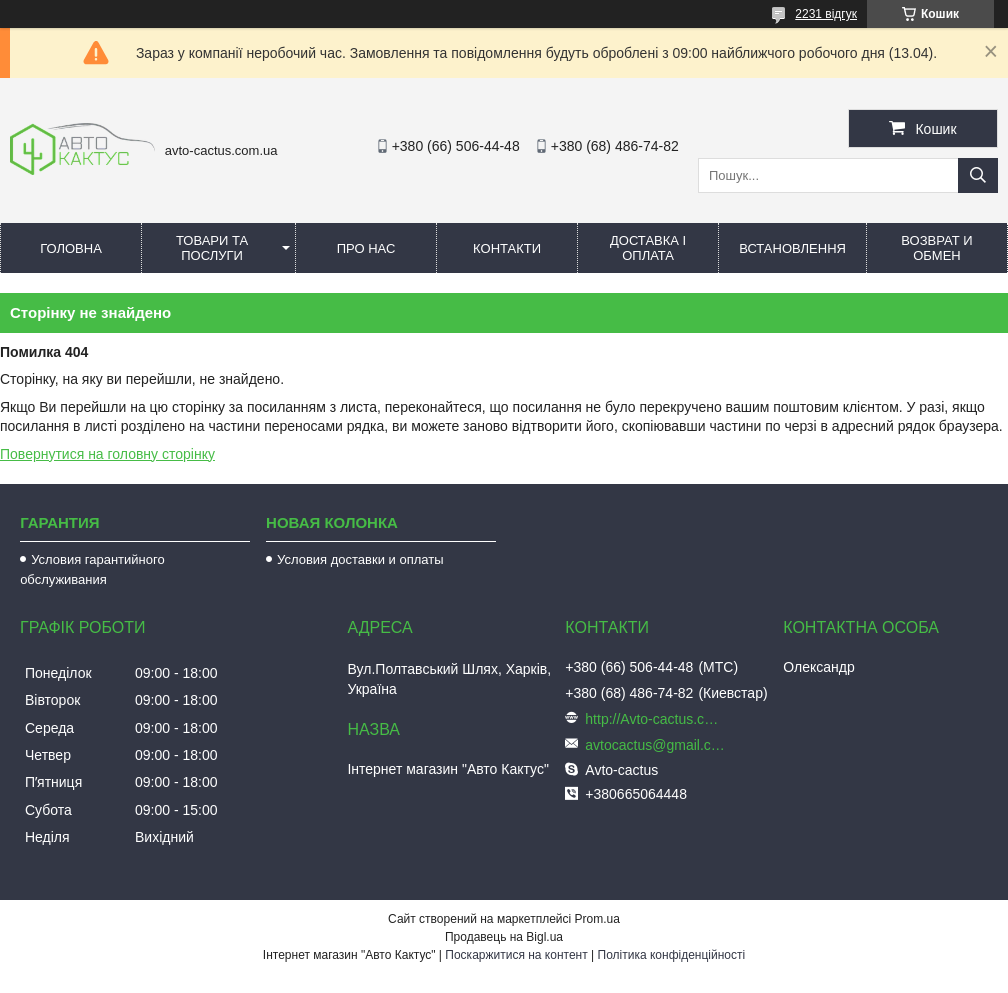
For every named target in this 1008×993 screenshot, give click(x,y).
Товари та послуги (212, 248)
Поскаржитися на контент (516, 955)
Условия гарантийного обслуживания (92, 569)
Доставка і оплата (648, 248)
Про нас (366, 248)
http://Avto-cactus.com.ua (655, 719)
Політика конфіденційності (672, 955)
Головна (71, 248)
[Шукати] (978, 175)
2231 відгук (826, 14)
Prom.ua (597, 919)
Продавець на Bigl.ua (504, 937)
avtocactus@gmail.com (655, 745)
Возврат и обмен (936, 248)
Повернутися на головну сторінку (107, 454)
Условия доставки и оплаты (360, 559)
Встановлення (792, 248)
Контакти (507, 248)
